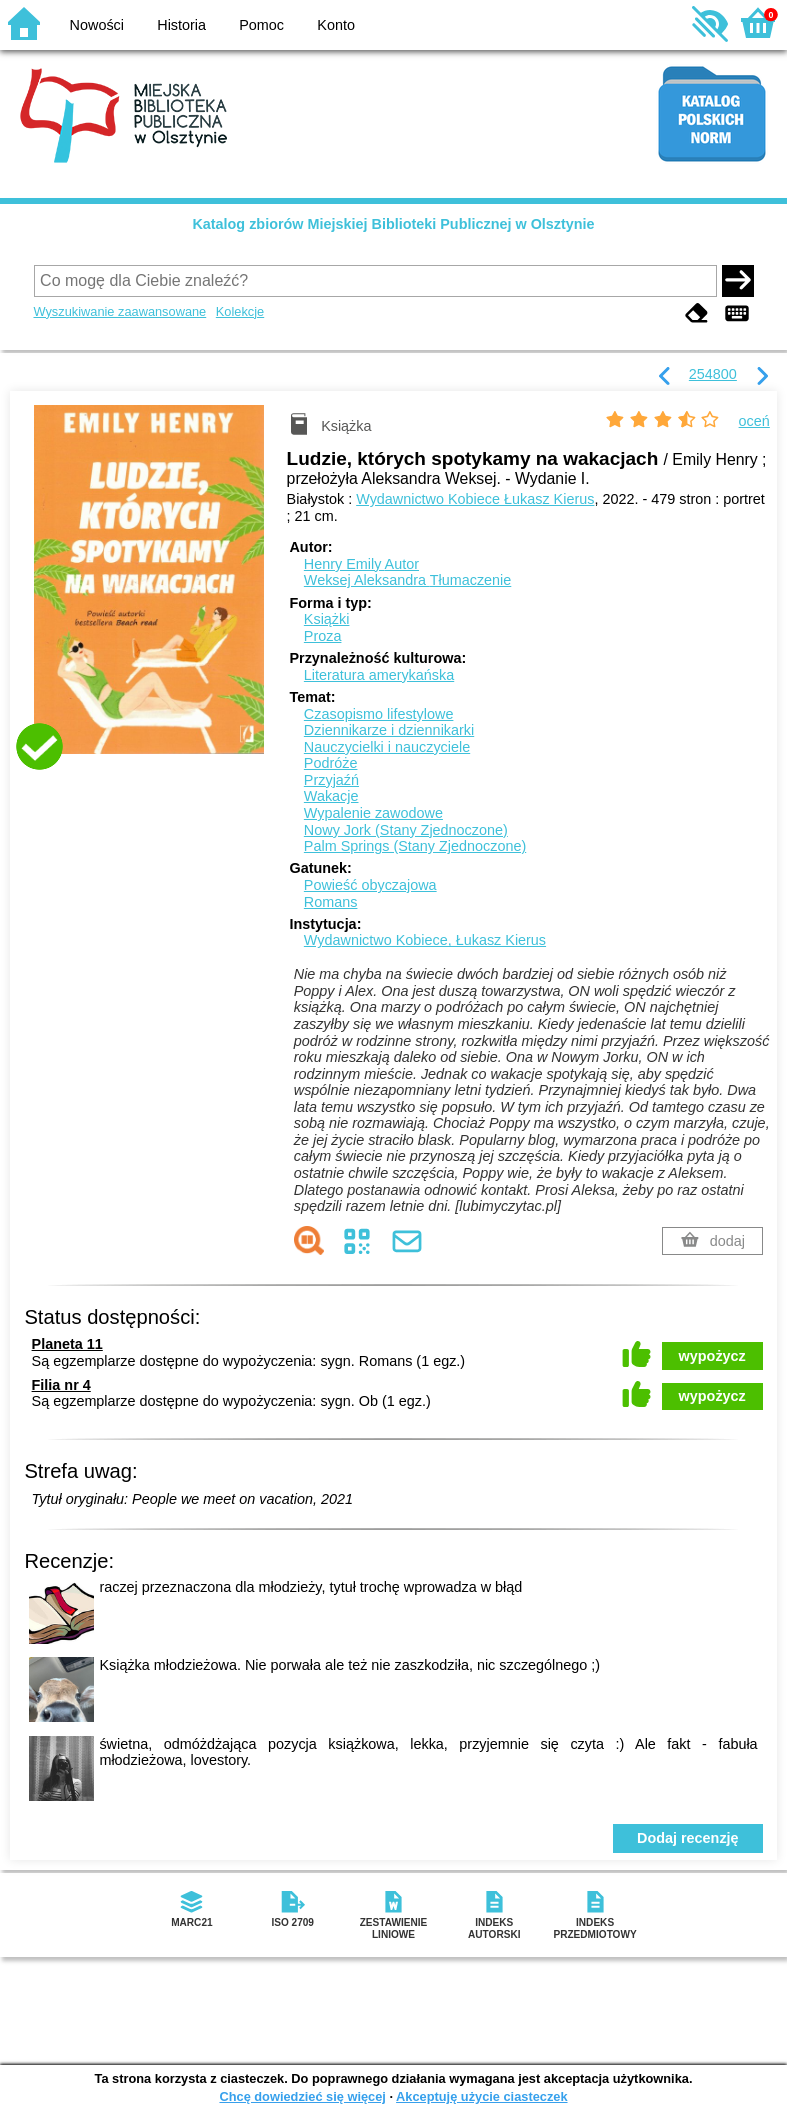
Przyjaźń (331, 780)
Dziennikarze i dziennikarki (389, 730)
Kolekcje (240, 311)
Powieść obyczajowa (370, 885)
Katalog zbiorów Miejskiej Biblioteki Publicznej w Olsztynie (393, 224)
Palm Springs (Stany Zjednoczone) (415, 846)
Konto (336, 25)
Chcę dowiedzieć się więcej (302, 2096)
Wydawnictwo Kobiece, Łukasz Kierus (425, 940)
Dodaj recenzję (688, 1838)
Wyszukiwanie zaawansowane (120, 311)
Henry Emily (361, 564)
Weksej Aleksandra (407, 580)
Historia (181, 25)
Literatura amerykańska (379, 675)
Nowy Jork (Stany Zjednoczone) (406, 830)
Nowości (97, 25)
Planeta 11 (67, 1344)
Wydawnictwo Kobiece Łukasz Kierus (475, 499)
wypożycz (712, 1356)
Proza (323, 636)
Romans (331, 902)
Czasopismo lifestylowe (379, 714)
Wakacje (331, 796)
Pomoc (261, 25)
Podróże (331, 763)
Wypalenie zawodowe (373, 813)
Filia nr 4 (61, 1385)
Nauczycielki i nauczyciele (387, 747)
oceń (754, 421)
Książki (327, 619)
